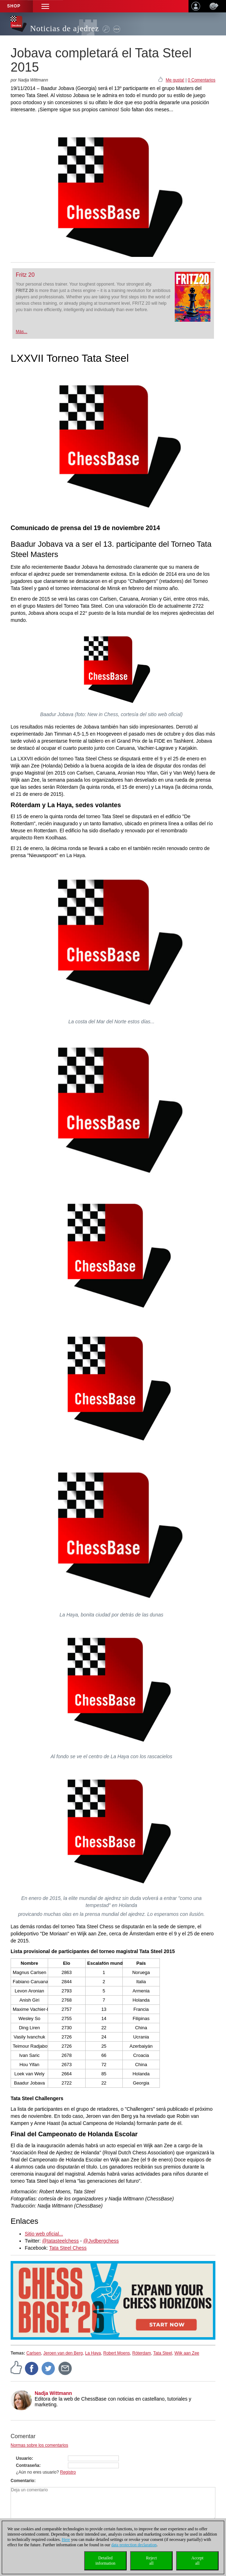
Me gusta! (175, 80)
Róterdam (141, 2353)
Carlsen (33, 2353)
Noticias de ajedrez (64, 28)
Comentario (22, 2480)
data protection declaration (134, 2544)
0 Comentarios (201, 80)
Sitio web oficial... (44, 2234)
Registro (68, 2472)
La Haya (93, 2353)
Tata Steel (162, 2353)
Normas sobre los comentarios (39, 2445)
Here (66, 2539)
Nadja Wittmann (53, 2393)
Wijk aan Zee (186, 2353)
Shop (14, 6)
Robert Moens (116, 2353)
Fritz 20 (25, 275)
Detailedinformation (105, 2560)
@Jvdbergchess (101, 2241)
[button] (45, 6)
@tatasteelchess (60, 2241)
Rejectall (151, 2560)
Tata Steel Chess (68, 2248)
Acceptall (197, 2560)
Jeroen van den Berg (63, 2353)
